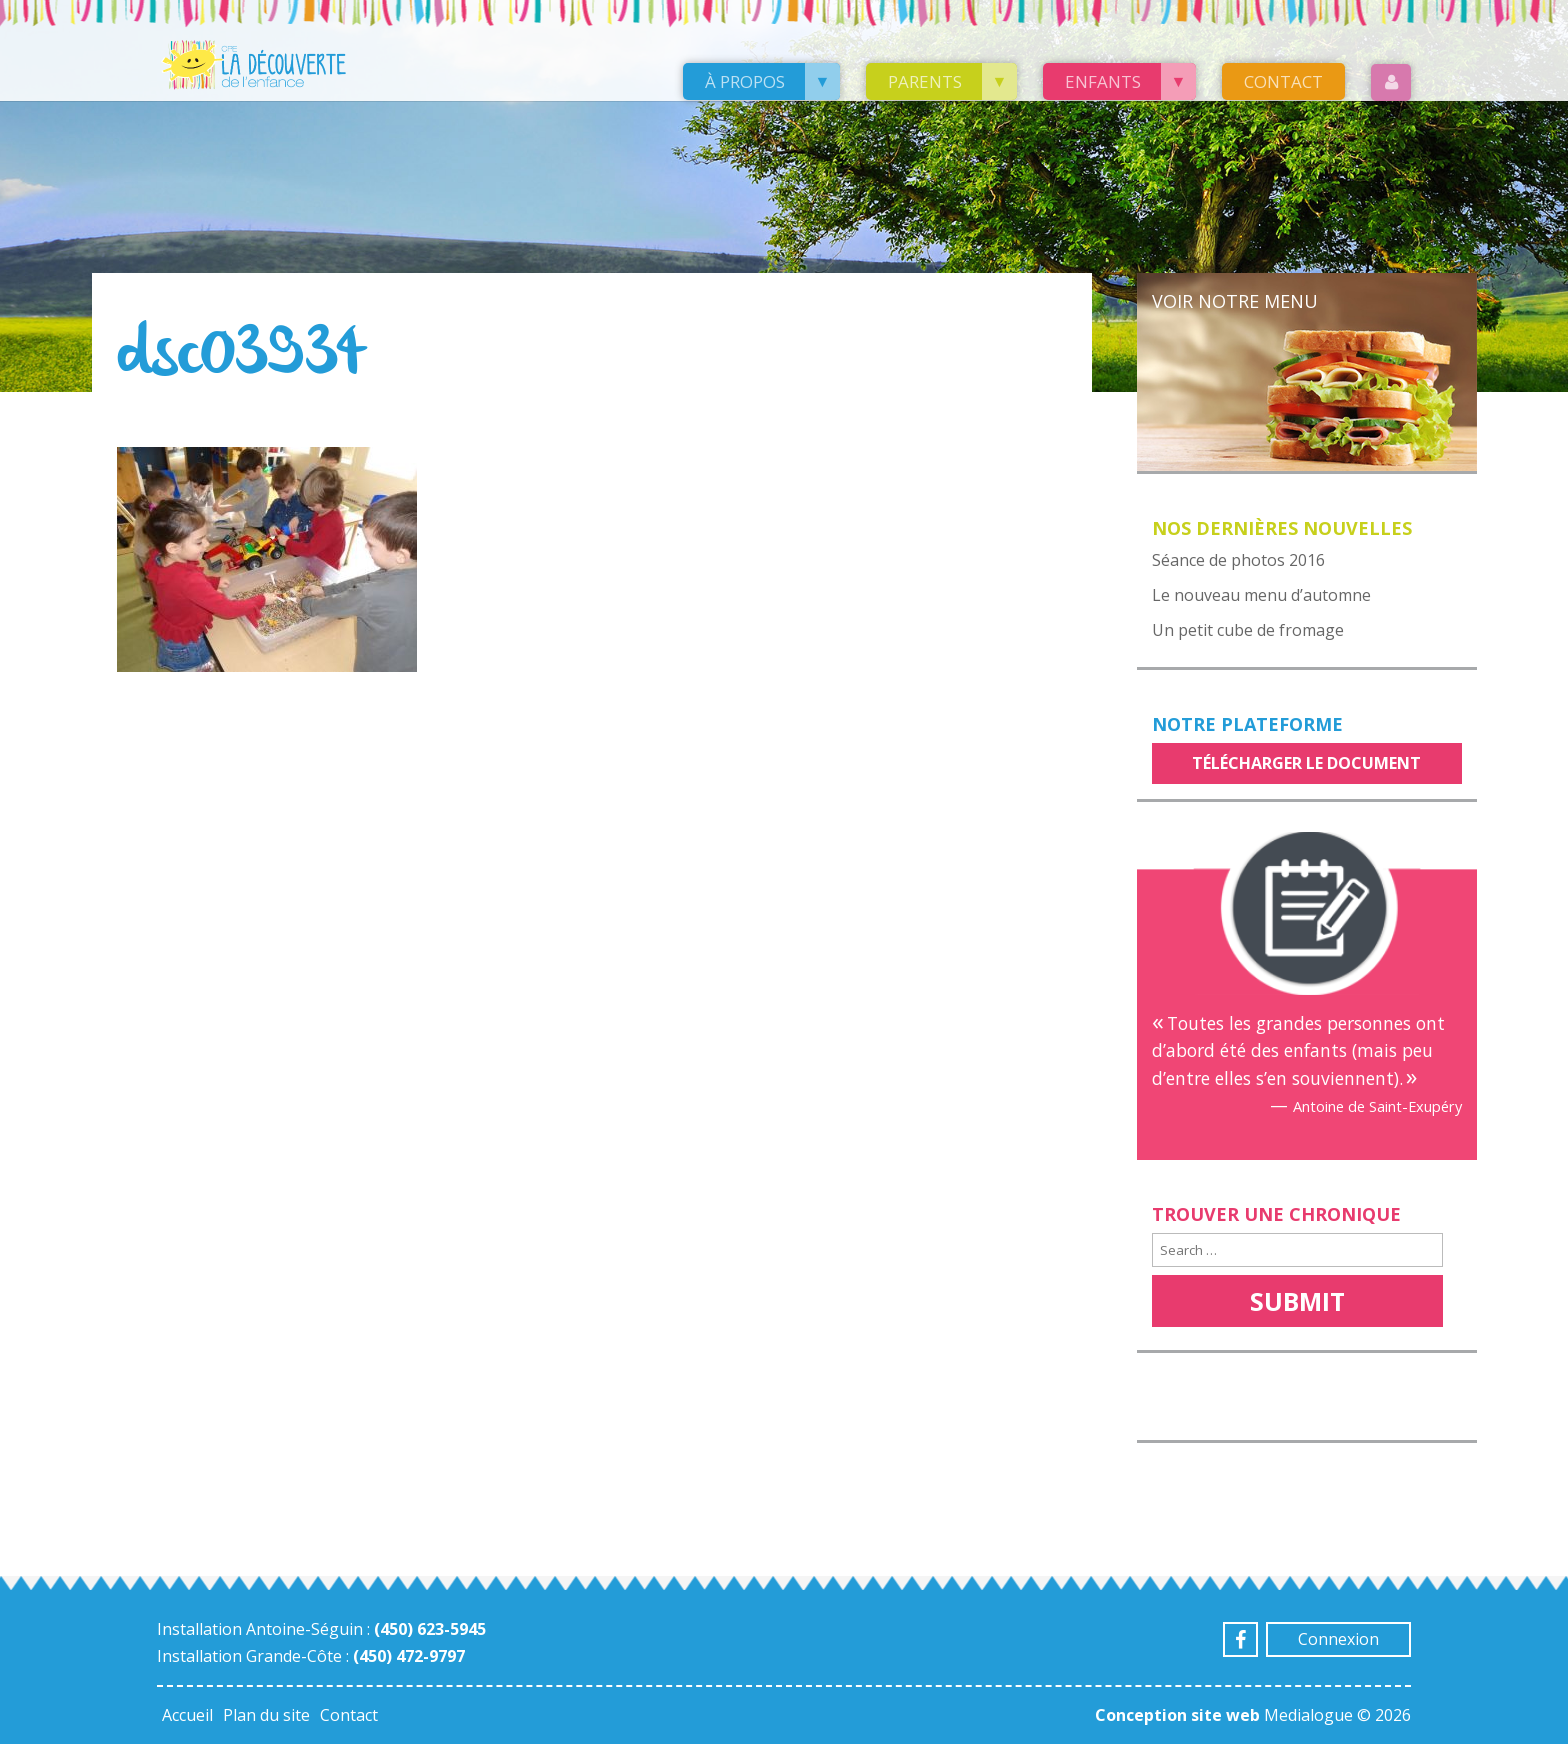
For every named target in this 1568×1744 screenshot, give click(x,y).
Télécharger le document (1306, 763)
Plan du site (266, 1715)
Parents (925, 81)
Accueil (187, 1715)
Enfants (1103, 81)
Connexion (1338, 1639)
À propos (745, 81)
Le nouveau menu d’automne (1261, 595)
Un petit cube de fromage (1248, 630)
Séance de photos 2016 (1238, 560)
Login (1391, 82)
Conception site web (1177, 1715)
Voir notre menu (1235, 301)
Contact (1283, 81)
